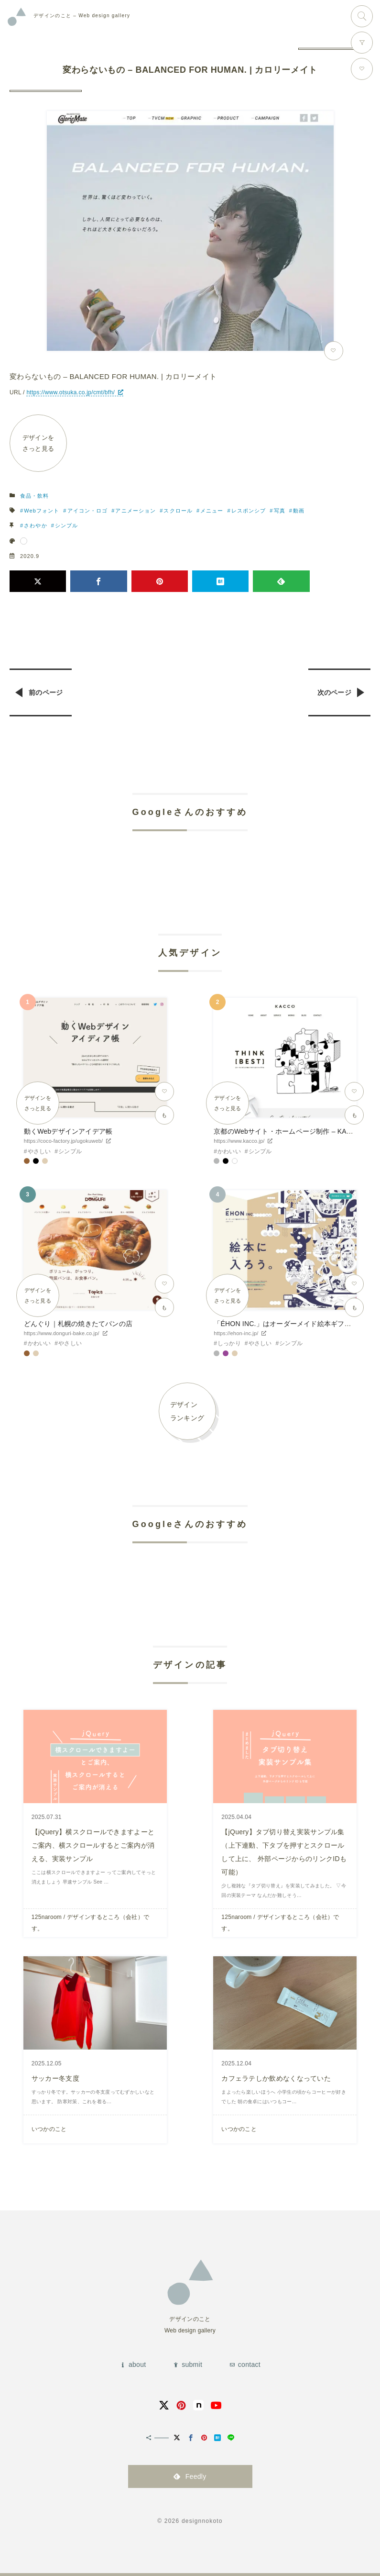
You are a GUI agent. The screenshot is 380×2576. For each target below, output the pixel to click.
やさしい (39, 1151)
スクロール (178, 510)
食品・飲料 (34, 496)
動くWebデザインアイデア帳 (68, 1131)
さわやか (35, 525)
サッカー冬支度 (55, 2078)
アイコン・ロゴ (87, 510)
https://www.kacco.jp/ (239, 1141)
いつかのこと (49, 2129)
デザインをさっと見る (38, 443)
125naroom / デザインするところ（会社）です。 (91, 1923)
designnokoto (202, 2521)
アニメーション (135, 510)
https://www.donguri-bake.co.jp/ (61, 1333)
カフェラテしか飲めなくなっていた (276, 2078)
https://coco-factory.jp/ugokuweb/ (63, 1141)
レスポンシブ (248, 510)
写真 (279, 510)
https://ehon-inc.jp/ (236, 1333)
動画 (298, 510)
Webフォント (41, 510)
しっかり (229, 1343)
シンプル (66, 525)
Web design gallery (81, 15)
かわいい (229, 1151)
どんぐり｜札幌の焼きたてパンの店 (78, 1323)
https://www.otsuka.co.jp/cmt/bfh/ (70, 392)
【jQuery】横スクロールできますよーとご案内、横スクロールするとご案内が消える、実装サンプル (93, 1845)
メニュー (211, 510)
